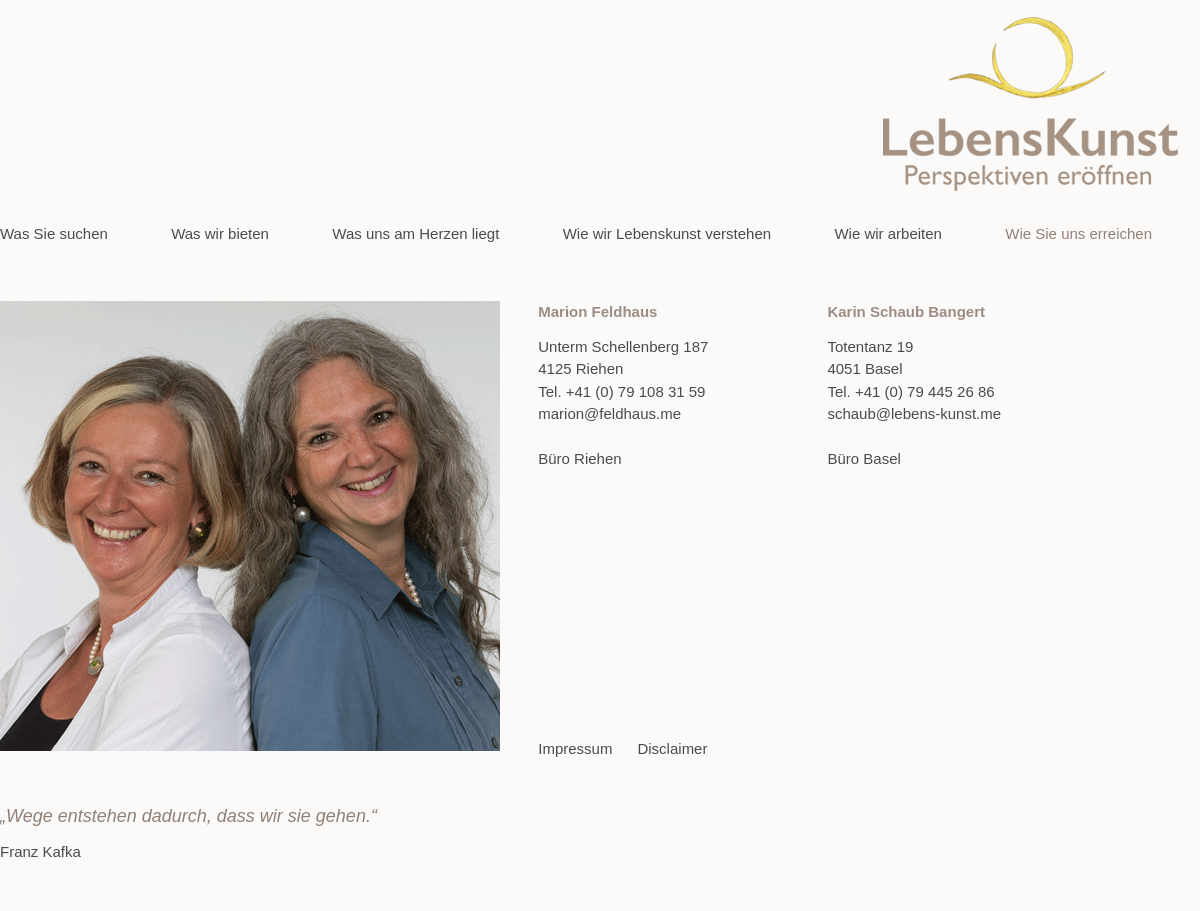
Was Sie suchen (54, 233)
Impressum (575, 748)
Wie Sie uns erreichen (1078, 233)
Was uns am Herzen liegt (415, 233)
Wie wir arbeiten (888, 233)
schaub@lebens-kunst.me (914, 413)
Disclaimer (672, 748)
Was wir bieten (220, 233)
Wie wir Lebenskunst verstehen (667, 233)
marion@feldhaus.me (609, 413)
